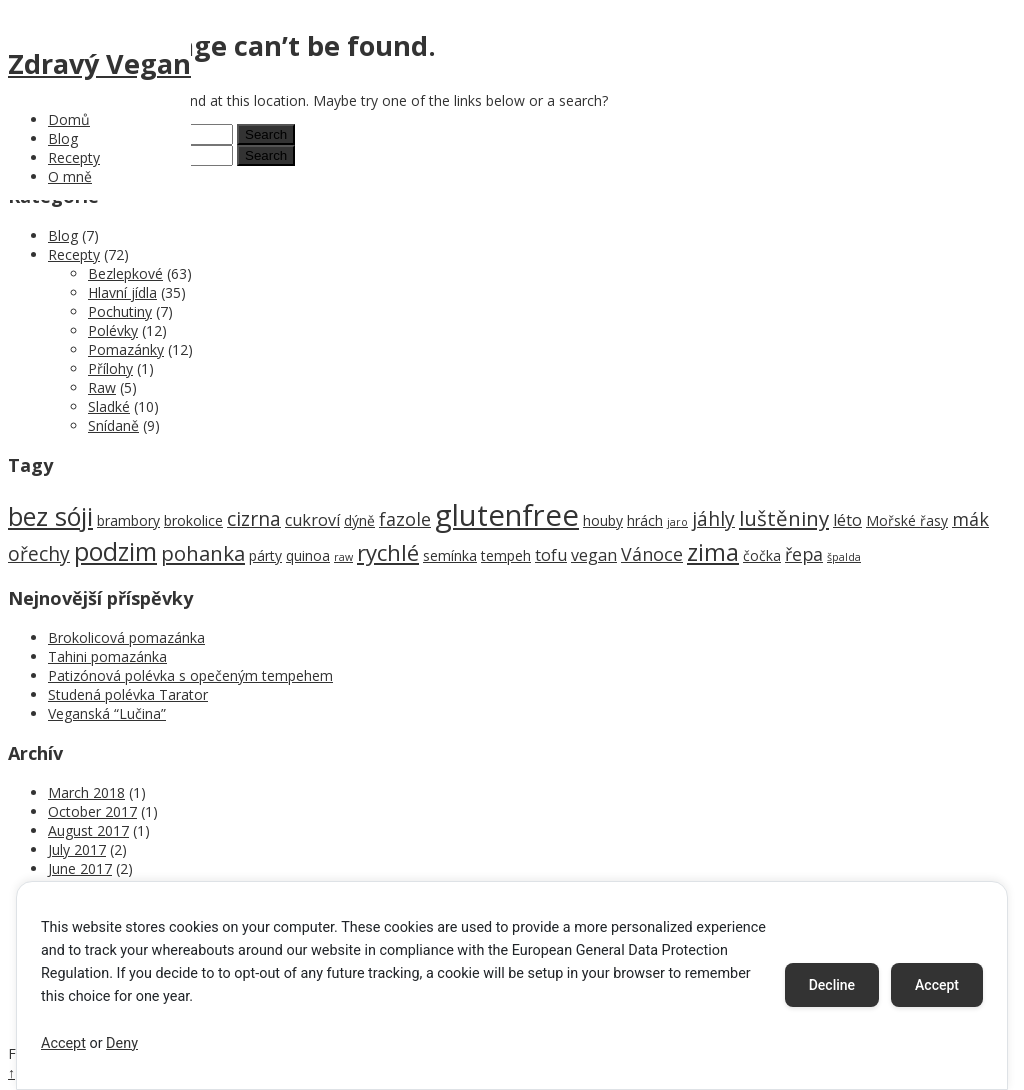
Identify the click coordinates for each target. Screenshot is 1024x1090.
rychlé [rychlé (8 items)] (388, 552)
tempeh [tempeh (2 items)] (506, 555)
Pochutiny (120, 311)
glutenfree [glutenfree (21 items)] (507, 515)
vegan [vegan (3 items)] (594, 555)
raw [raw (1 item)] (343, 557)
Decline (832, 985)
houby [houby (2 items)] (603, 520)
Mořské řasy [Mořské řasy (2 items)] (907, 520)
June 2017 (80, 868)
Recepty (74, 157)
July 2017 (77, 849)
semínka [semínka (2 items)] (450, 555)
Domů (69, 119)
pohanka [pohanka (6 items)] (203, 553)
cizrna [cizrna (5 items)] (254, 518)
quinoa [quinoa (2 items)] (308, 555)
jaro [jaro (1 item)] (677, 522)
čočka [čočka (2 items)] (762, 555)
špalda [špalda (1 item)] (844, 557)
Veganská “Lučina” (107, 713)
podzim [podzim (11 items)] (115, 551)
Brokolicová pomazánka (126, 637)
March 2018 (86, 792)
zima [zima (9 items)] (713, 552)
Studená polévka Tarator (128, 694)
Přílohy (110, 368)
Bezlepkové (125, 273)
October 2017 (92, 811)
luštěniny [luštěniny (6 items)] (784, 518)
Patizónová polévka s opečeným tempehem (190, 675)
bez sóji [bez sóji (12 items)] (50, 516)
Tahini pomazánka (107, 656)
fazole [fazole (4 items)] (405, 519)
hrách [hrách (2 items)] (645, 520)
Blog (63, 138)
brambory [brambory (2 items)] (128, 520)
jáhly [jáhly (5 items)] (713, 518)
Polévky (113, 330)
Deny (122, 1043)
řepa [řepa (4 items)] (804, 554)
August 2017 (88, 830)
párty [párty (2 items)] (265, 555)
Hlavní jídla (122, 292)
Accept (63, 1043)
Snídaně (113, 425)
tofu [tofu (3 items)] (551, 555)
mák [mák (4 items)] (970, 519)
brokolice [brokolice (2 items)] (193, 520)
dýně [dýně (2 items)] (359, 520)
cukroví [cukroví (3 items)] (312, 520)
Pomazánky (126, 349)
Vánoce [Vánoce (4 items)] (652, 554)
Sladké (109, 406)
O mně (70, 176)
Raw (102, 387)
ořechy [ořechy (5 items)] (39, 553)
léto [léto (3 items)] (847, 520)
